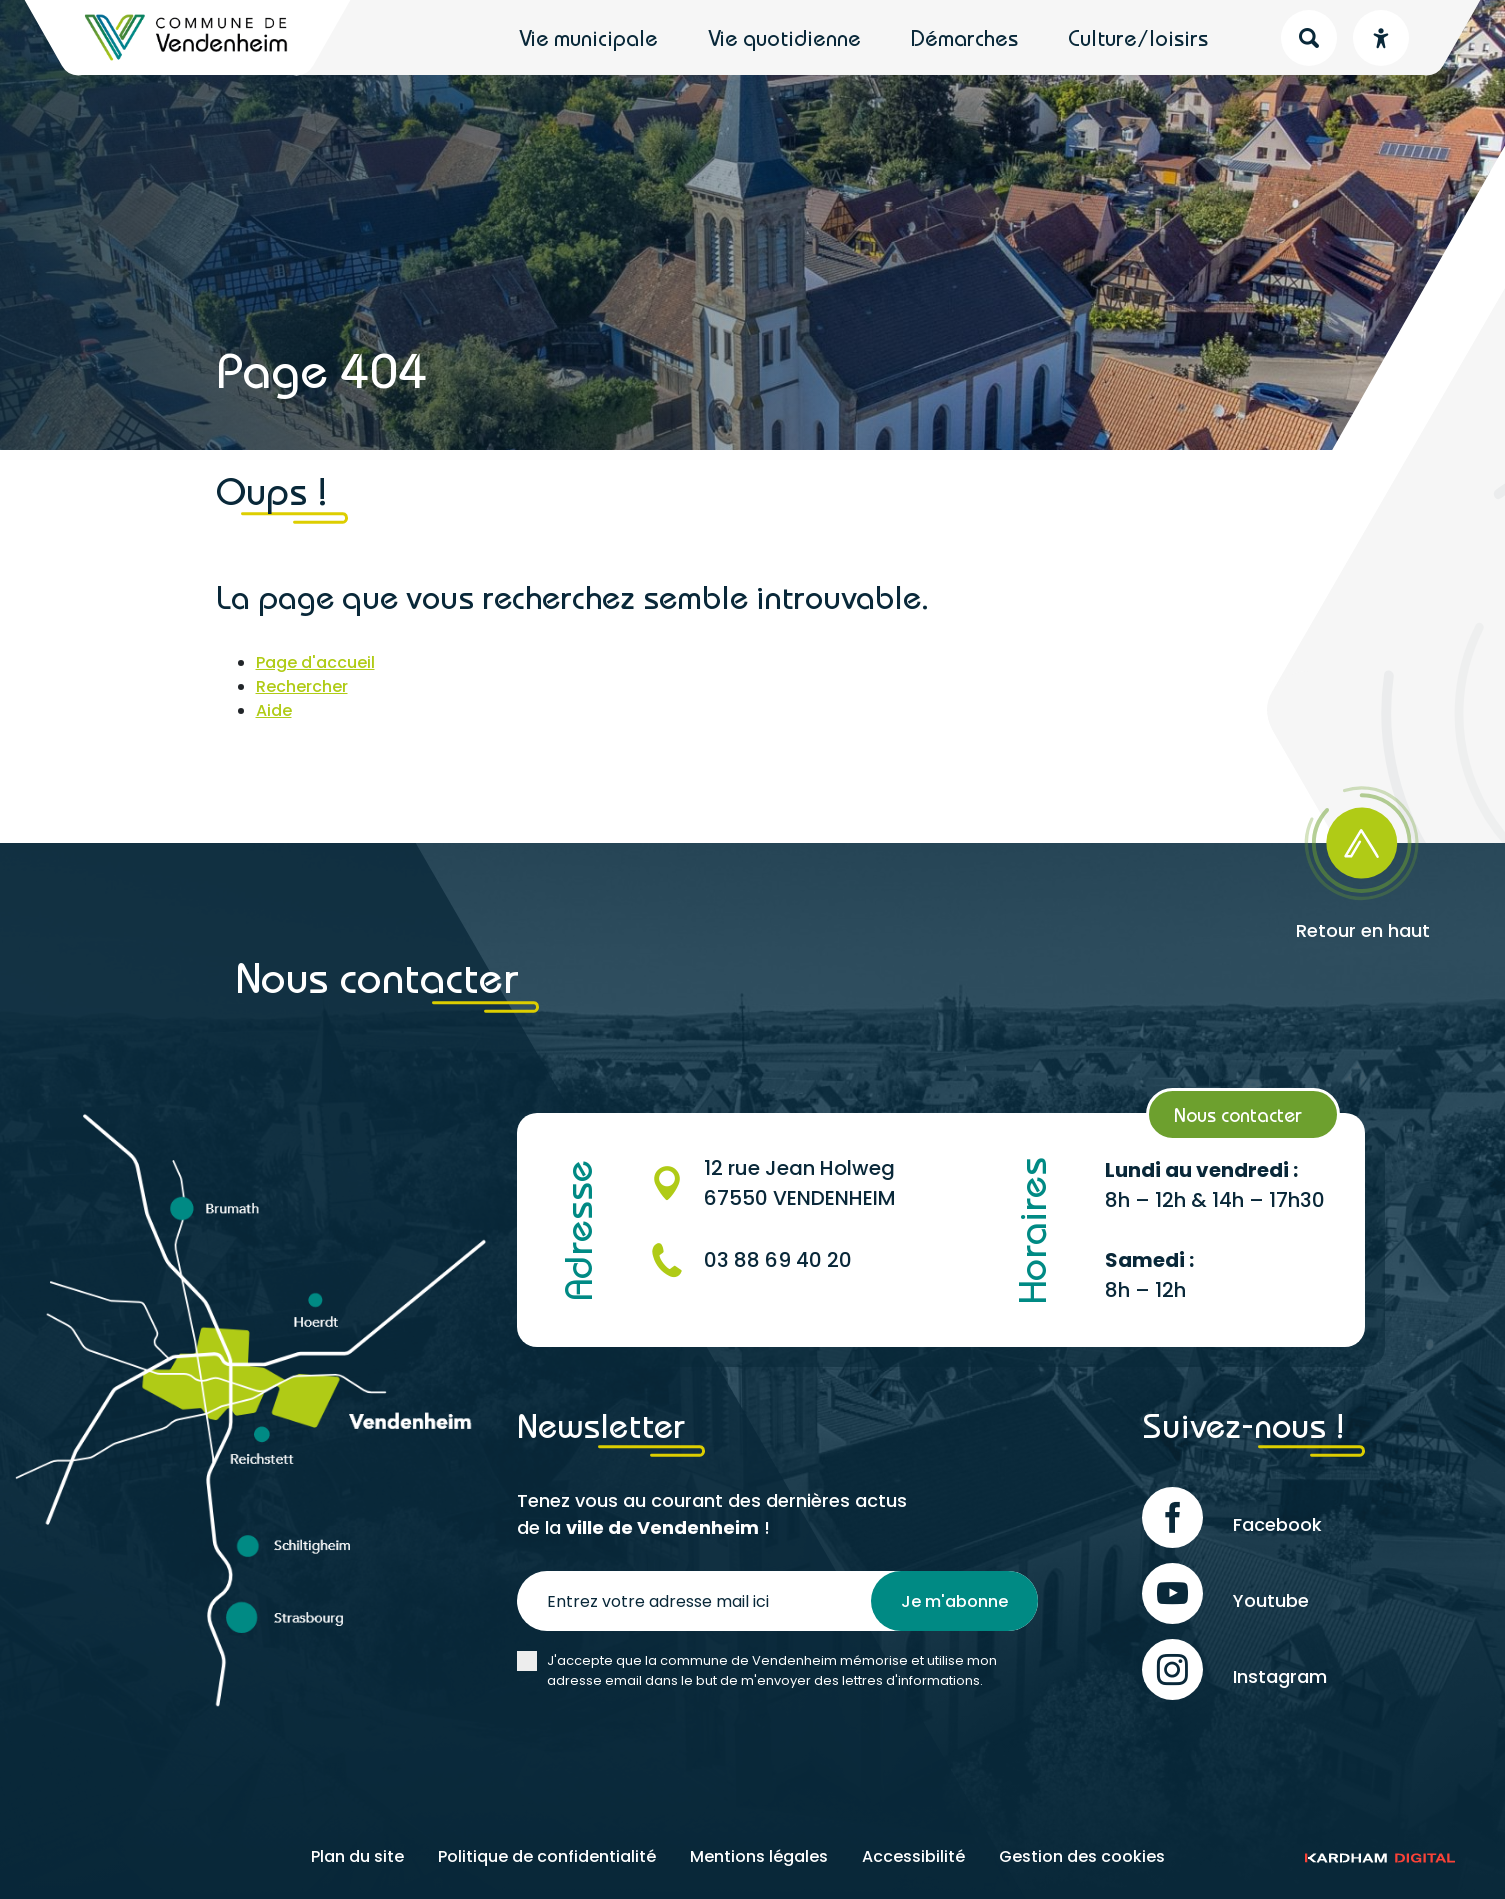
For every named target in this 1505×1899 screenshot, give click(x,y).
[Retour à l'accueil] (187, 37)
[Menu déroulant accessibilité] (1381, 38)
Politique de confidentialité (547, 1856)
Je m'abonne (954, 1601)
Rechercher (302, 686)
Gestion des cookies (1082, 1856)
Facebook (1232, 1517)
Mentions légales (759, 1856)
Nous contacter (1238, 1114)
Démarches (964, 38)
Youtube (1225, 1593)
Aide (274, 710)
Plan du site (357, 1856)
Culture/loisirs (1138, 38)
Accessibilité (913, 1856)
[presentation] (669, 1750)
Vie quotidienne (784, 38)
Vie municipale (588, 38)
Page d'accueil (315, 662)
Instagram (1234, 1669)
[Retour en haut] (1356, 856)
